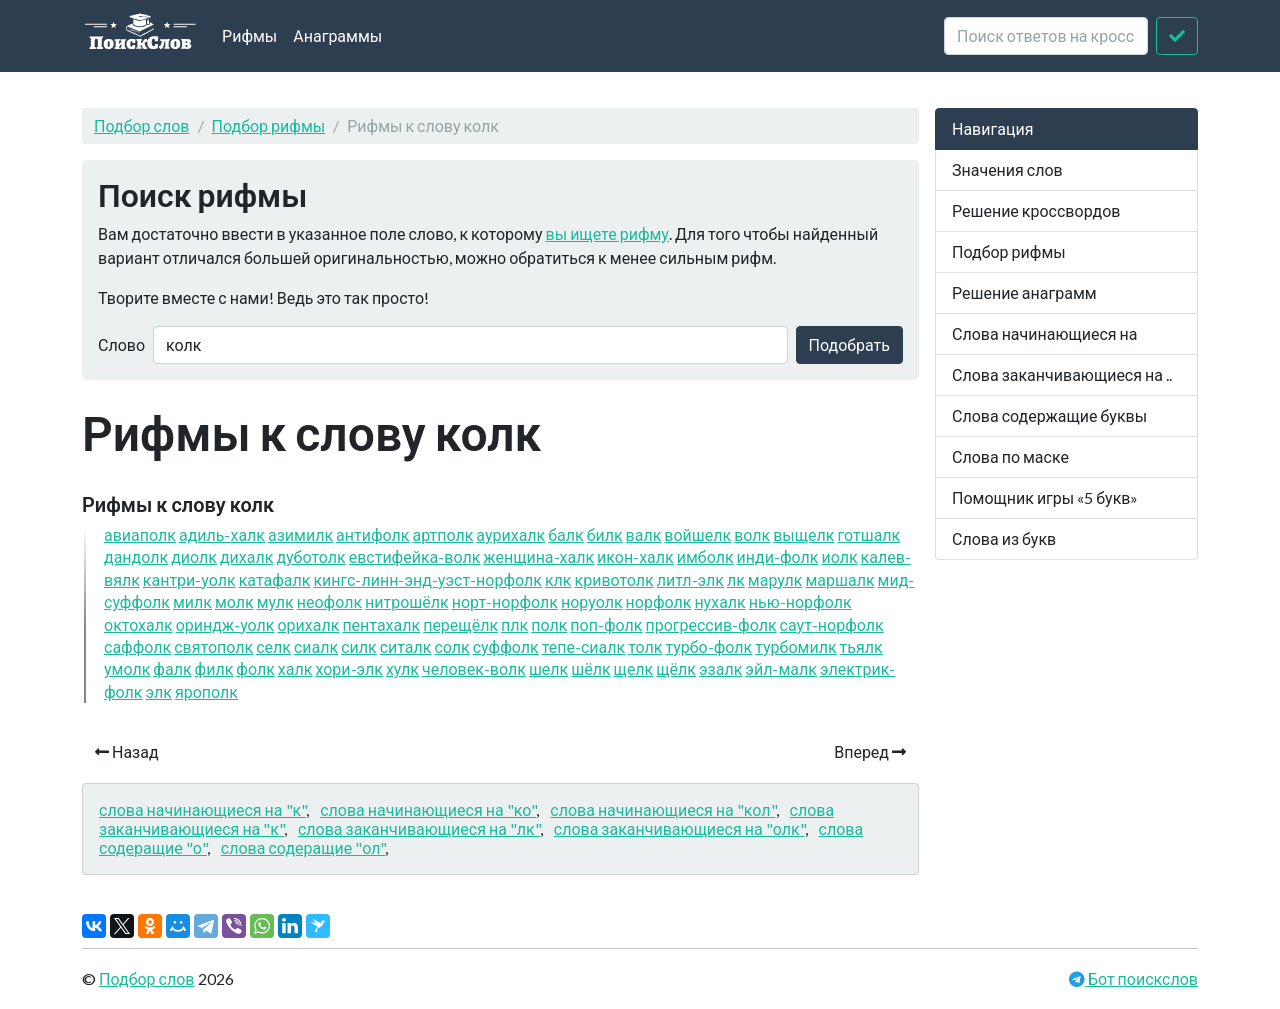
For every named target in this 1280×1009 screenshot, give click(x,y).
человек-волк (474, 668)
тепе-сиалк (583, 646)
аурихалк (510, 534)
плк (514, 624)
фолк (255, 668)
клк (558, 579)
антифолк (372, 534)
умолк (127, 668)
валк (644, 534)
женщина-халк (538, 556)
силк (359, 646)
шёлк (590, 668)
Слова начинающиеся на (1045, 333)
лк (736, 579)
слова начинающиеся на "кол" (662, 809)
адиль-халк (222, 534)
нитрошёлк (407, 601)
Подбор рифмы (269, 125)
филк (214, 668)
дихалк (246, 556)
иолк (839, 556)
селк (273, 646)
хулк (402, 668)
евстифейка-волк (415, 556)
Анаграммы (337, 35)
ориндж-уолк (225, 624)
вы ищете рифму (607, 233)
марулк (775, 579)
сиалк (316, 646)
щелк (634, 668)
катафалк (275, 579)
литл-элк (690, 579)
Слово (121, 344)
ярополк (206, 691)
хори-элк (349, 668)
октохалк (138, 624)
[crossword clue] (1046, 36)
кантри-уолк (189, 579)
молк (234, 601)
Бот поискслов (1141, 978)
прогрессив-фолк (710, 624)
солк (451, 646)
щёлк (676, 668)
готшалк (869, 534)
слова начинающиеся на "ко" (428, 809)
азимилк (300, 534)
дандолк (136, 556)
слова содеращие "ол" (303, 847)
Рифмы (249, 35)
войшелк (697, 534)
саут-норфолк (832, 624)
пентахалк (381, 624)
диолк (194, 556)
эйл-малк (781, 668)
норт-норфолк (505, 601)
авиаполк (140, 534)
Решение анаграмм (1024, 292)
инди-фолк (778, 556)
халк (295, 668)
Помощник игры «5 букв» (1045, 497)
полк (549, 624)
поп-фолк (606, 624)
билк (605, 534)
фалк (172, 668)
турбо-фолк (708, 646)
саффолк (137, 646)
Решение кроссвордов (1036, 210)
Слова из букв (1004, 538)
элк (159, 691)
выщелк (803, 534)
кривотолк (614, 579)
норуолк (592, 601)
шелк (548, 668)
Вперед (870, 751)
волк (752, 534)
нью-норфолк (800, 601)
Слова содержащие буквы (1049, 415)
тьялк (861, 646)
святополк (213, 646)
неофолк (329, 601)
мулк (275, 601)
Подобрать (849, 344)
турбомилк (795, 646)
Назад (127, 751)
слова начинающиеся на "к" (202, 809)
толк (645, 646)
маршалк (839, 579)
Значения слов (1007, 169)
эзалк (720, 668)
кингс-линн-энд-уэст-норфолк (427, 579)
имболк (705, 556)
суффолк (506, 646)
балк (565, 534)
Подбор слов (142, 125)
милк (192, 601)
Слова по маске (1010, 456)
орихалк (308, 624)
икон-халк (635, 556)
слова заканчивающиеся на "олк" (679, 828)
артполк (442, 534)
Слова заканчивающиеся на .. (1062, 374)
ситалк (406, 646)
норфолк (659, 601)
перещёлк (460, 624)
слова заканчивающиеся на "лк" (419, 828)
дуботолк (310, 556)
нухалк (719, 601)
